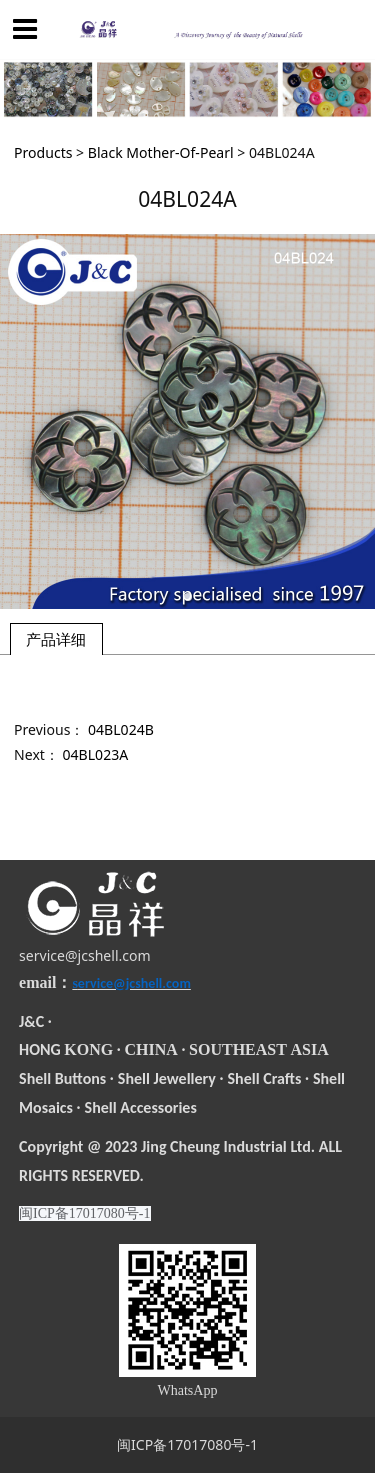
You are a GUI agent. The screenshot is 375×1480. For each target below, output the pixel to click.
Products (43, 152)
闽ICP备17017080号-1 (187, 1444)
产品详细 (56, 639)
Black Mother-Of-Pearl (161, 152)
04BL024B (121, 729)
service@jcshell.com (85, 955)
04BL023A (96, 754)
